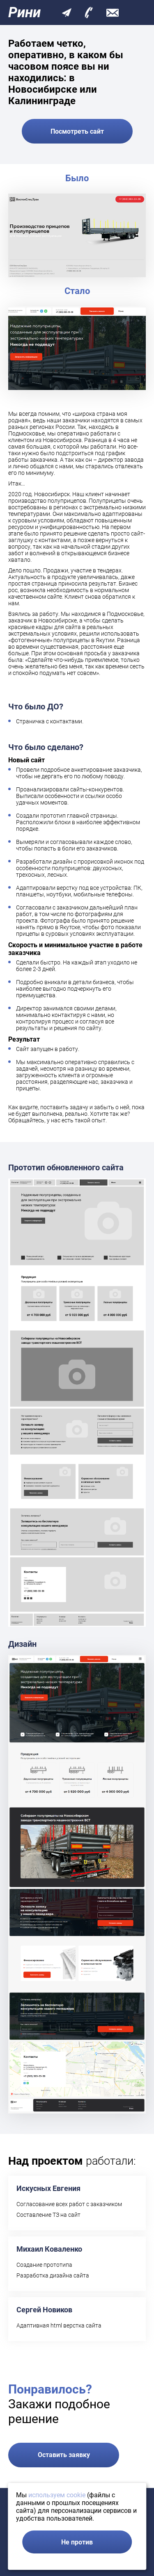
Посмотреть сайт (77, 131)
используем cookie (56, 2495)
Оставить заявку (64, 2455)
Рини (24, 12)
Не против (77, 2542)
